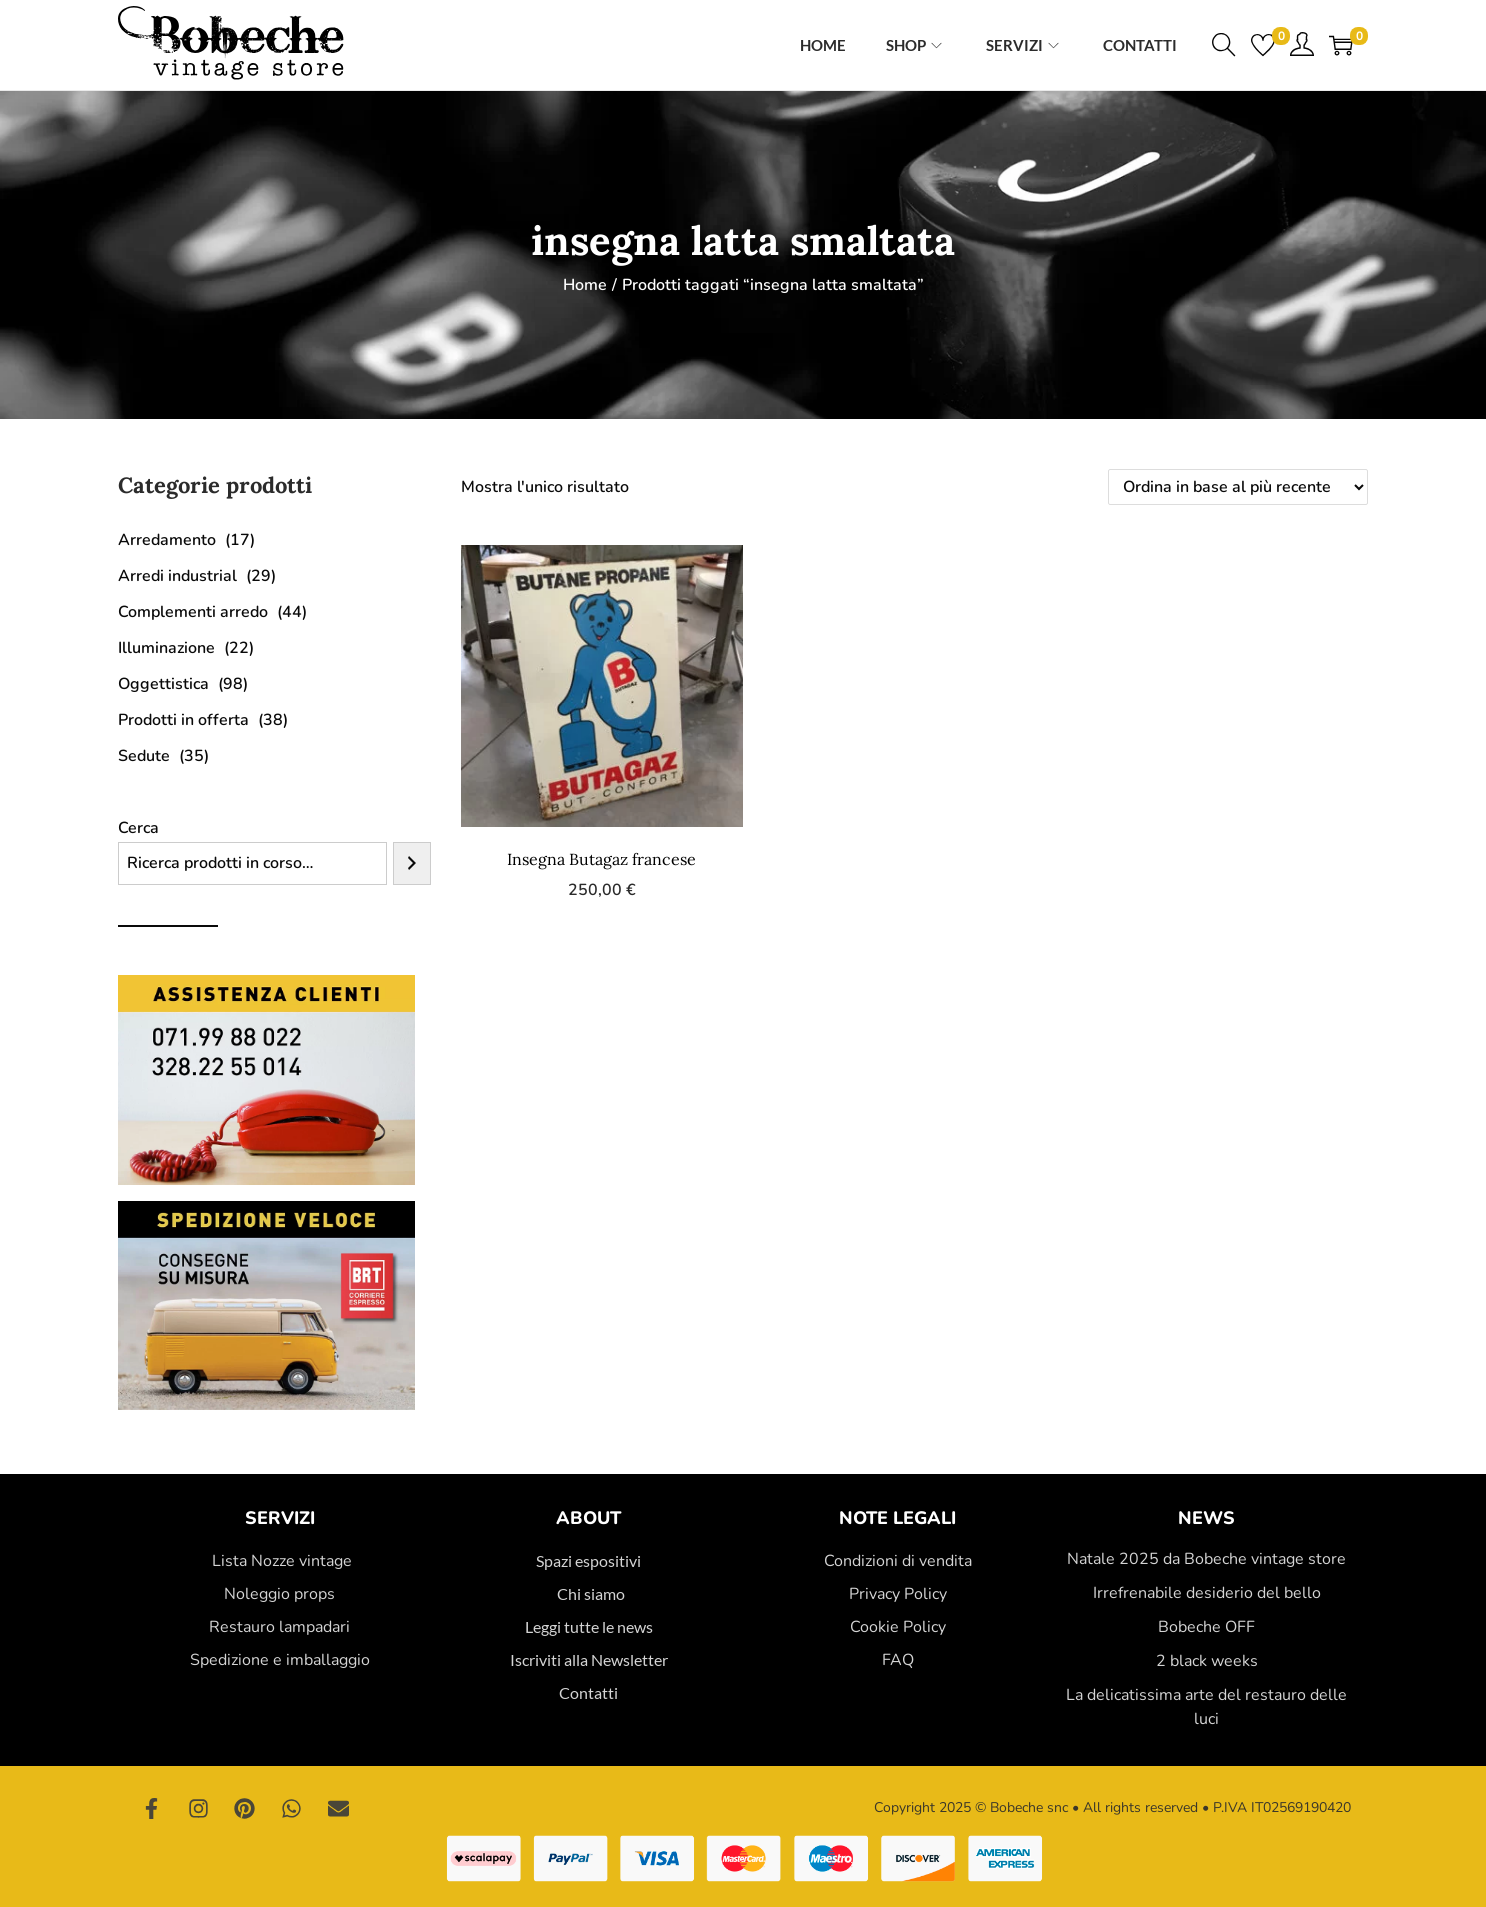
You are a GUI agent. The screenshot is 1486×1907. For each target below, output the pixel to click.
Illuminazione (166, 648)
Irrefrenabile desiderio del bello (1207, 1593)
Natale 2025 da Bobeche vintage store (1206, 1559)
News (1206, 1518)
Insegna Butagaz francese (601, 859)
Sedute (144, 756)
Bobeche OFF (1206, 1627)
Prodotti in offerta (183, 720)
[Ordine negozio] (1238, 487)
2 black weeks (1207, 1661)
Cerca (138, 828)
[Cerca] (412, 863)
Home (585, 285)
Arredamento (167, 540)
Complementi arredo (193, 612)
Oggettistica (163, 684)
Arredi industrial (177, 576)
